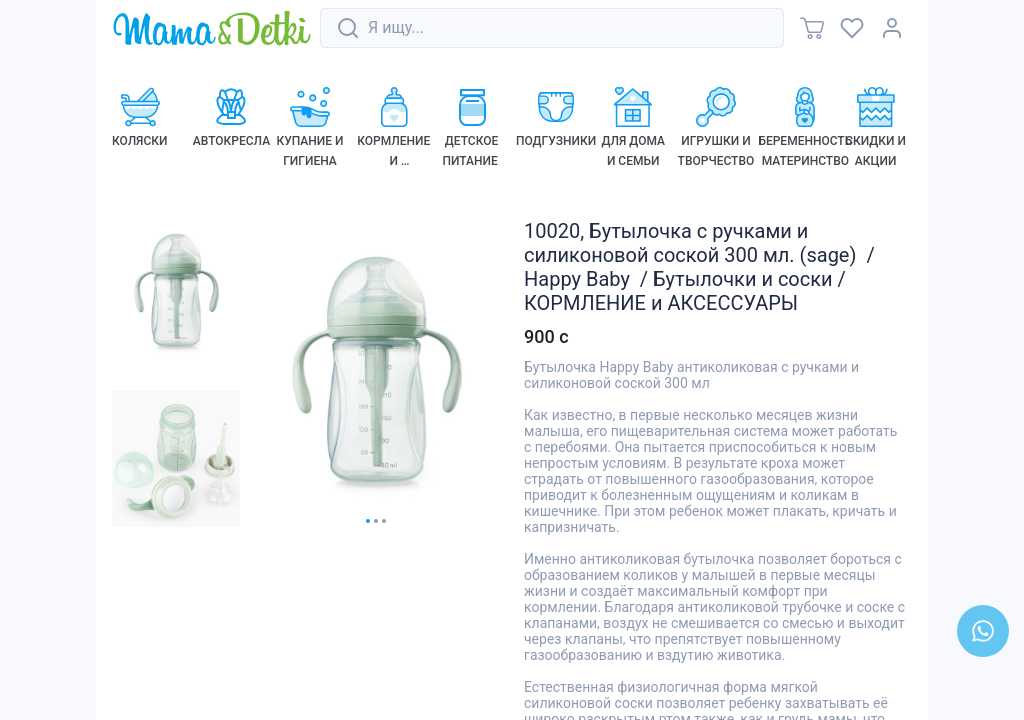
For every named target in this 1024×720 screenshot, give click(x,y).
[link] (212, 29)
